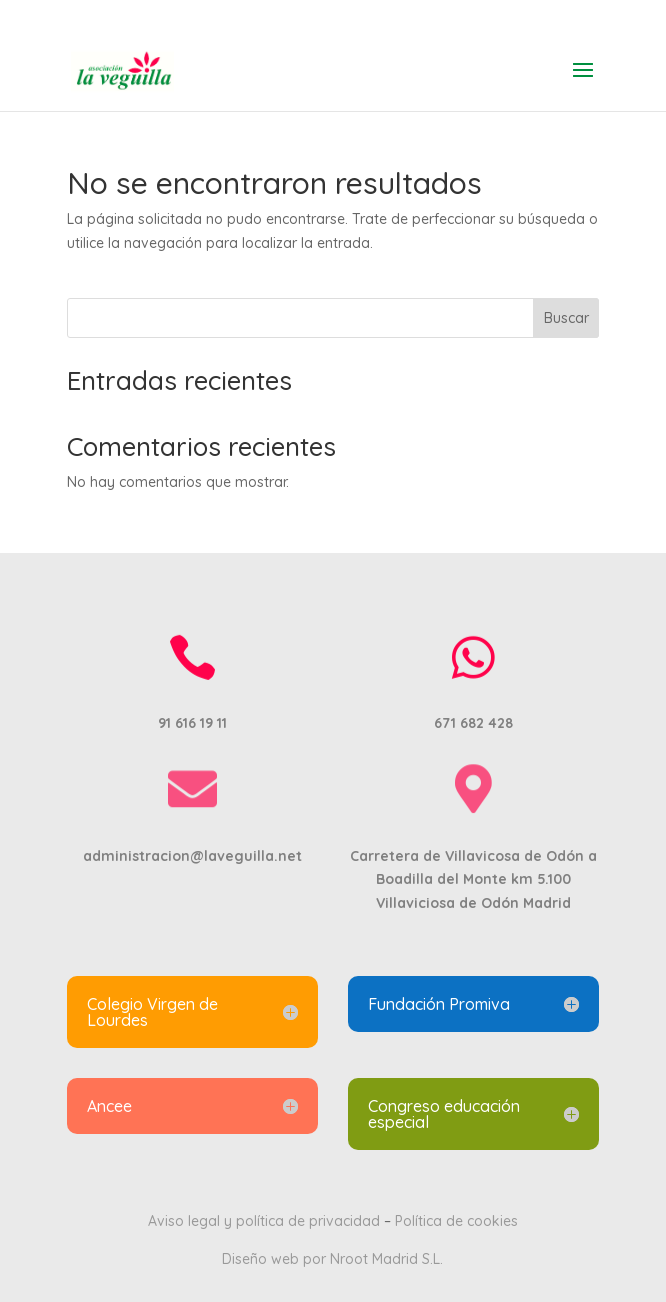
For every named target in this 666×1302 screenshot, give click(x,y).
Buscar (566, 318)
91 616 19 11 (333, 15)
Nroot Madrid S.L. (386, 1259)
